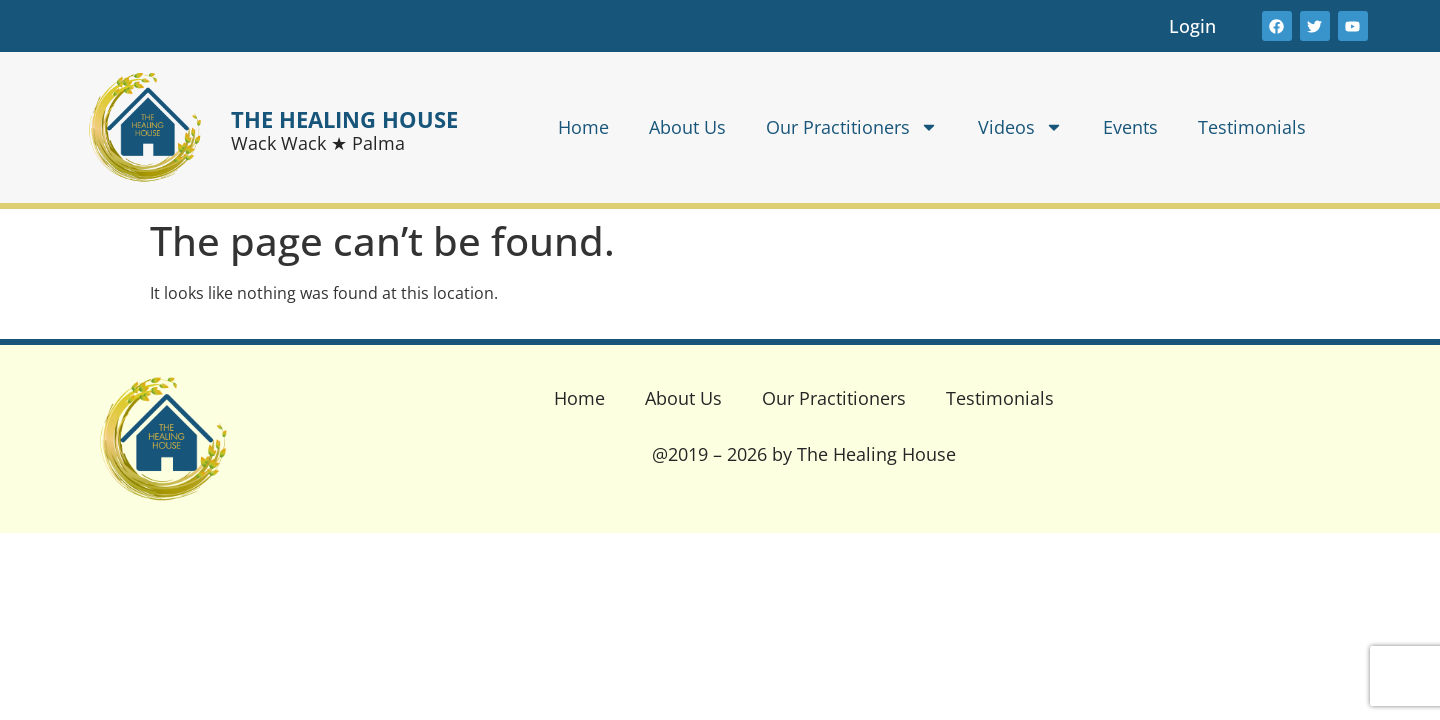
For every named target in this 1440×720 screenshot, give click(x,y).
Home (583, 127)
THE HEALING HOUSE (344, 119)
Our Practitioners (852, 127)
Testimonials (1252, 127)
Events (1130, 127)
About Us (687, 127)
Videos (1020, 127)
